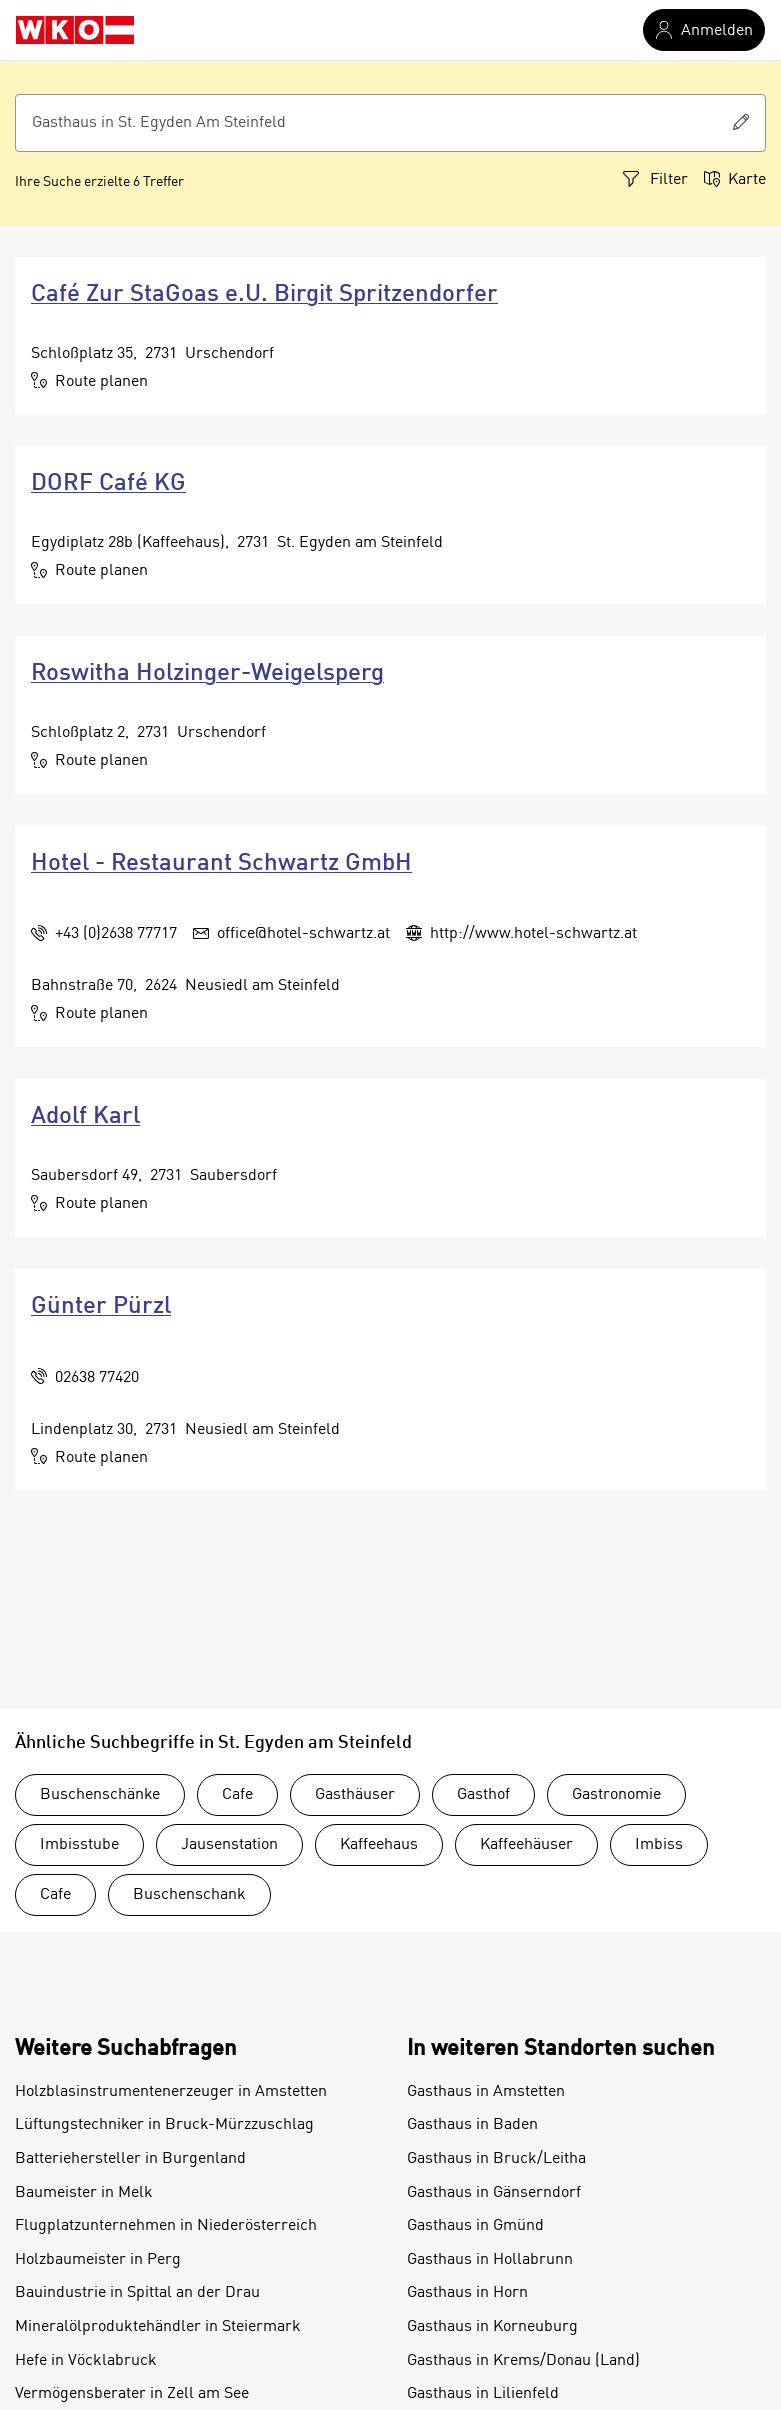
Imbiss (659, 1845)
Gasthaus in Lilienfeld (483, 2394)
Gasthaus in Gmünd (475, 2226)
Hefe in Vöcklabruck (86, 2361)
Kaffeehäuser (526, 1845)
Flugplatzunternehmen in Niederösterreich (166, 2226)
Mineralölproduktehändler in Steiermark (158, 2327)
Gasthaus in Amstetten (486, 2092)
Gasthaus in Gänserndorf (494, 2193)
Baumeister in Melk (84, 2193)
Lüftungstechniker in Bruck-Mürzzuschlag (164, 2125)
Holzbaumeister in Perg (98, 2260)
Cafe (237, 1795)
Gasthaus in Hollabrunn (490, 2260)
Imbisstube (79, 1845)
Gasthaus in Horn (467, 2293)
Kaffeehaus (379, 1845)
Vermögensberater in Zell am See (132, 2394)
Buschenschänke (100, 1795)
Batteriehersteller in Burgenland (130, 2159)
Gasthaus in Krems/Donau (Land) (523, 2361)
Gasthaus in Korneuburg (492, 2327)
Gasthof (483, 1795)
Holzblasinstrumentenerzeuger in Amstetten (171, 2092)
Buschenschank (189, 1895)
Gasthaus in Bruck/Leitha (496, 2159)
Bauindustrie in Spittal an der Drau (137, 2293)
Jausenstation (229, 1845)
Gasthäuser (355, 1795)
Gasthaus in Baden (472, 2125)
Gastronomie (616, 1795)
